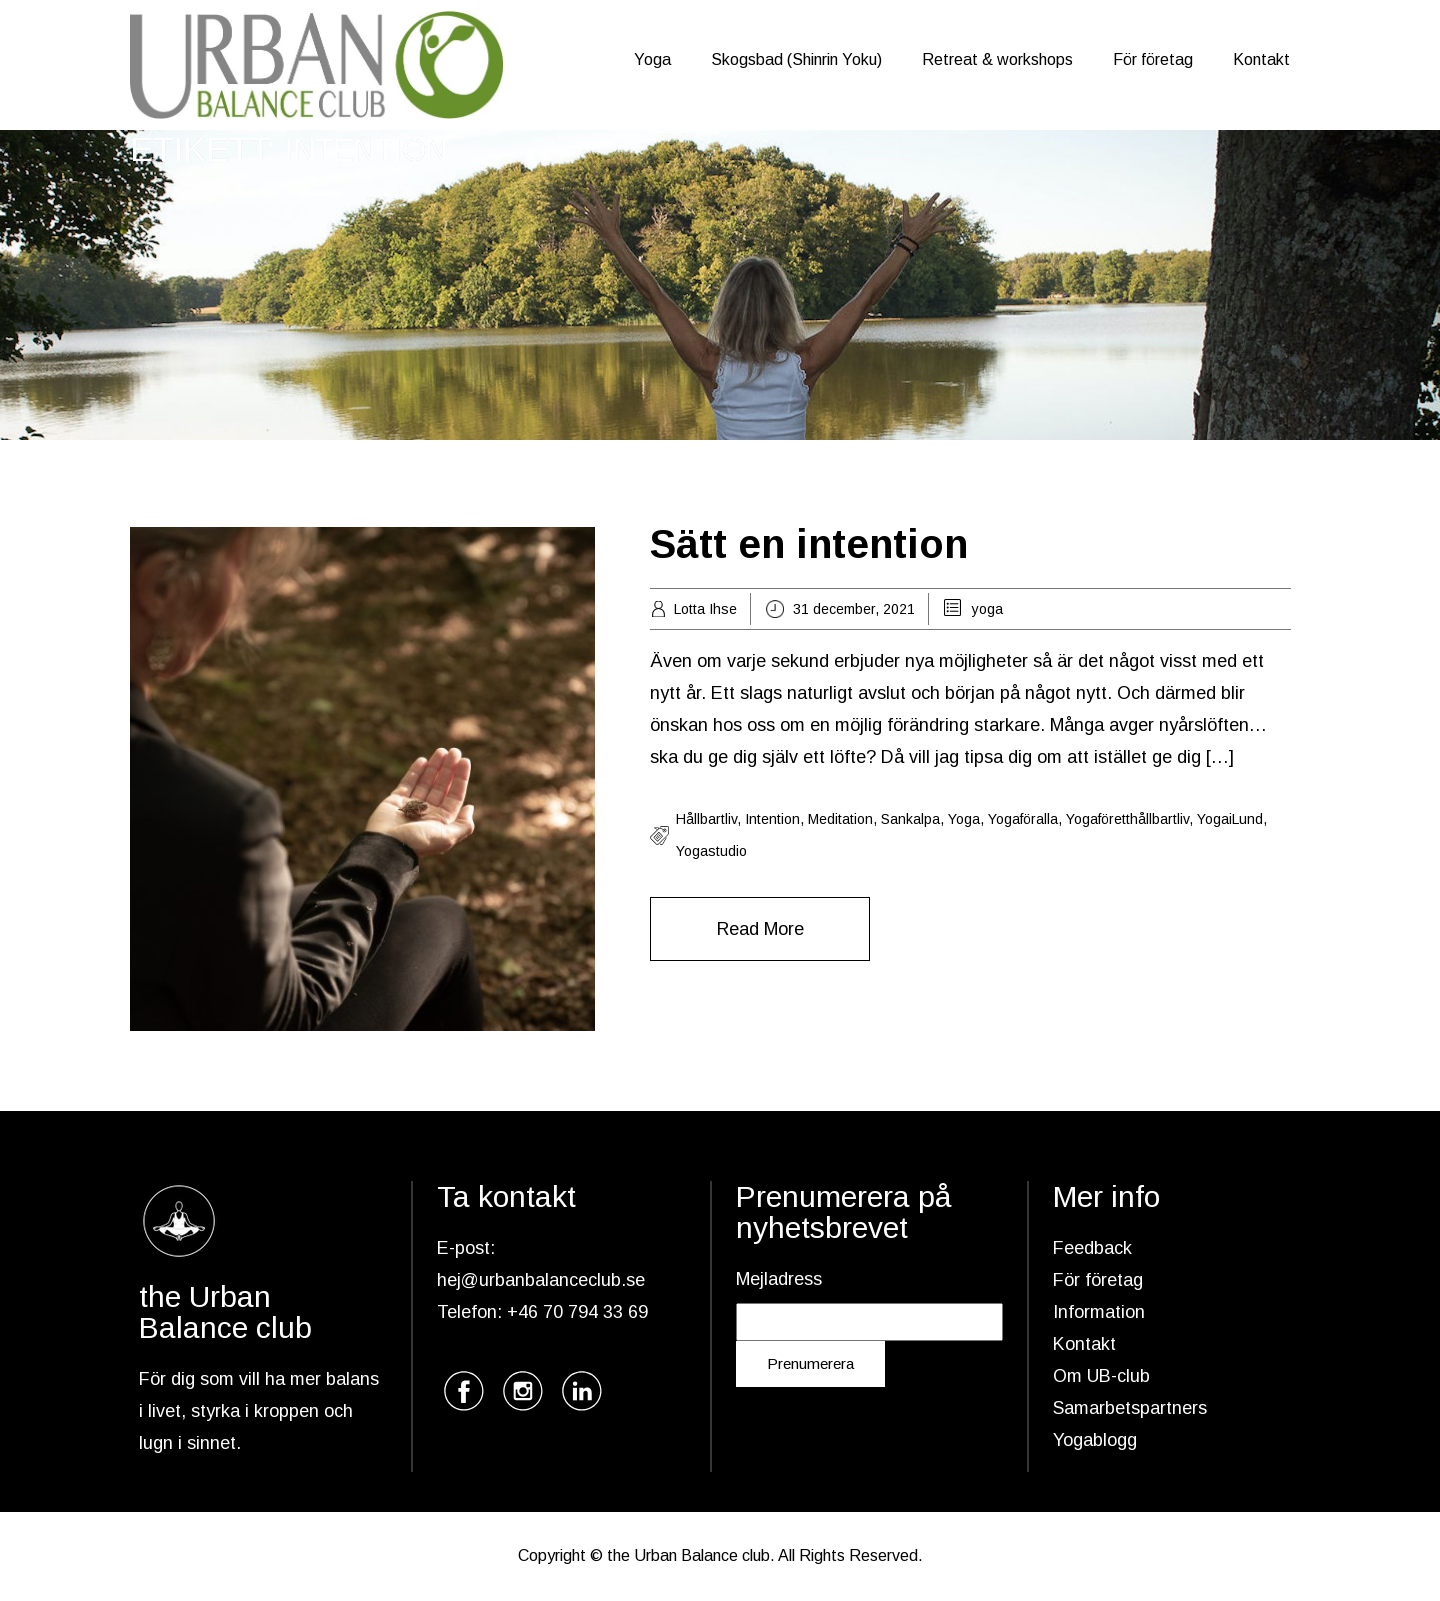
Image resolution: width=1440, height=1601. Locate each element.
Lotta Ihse (705, 609)
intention (772, 819)
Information (1099, 1312)
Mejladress (779, 1279)
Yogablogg (1095, 1440)
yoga (987, 609)
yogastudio (711, 851)
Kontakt (1261, 59)
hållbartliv (706, 819)
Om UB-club (1101, 1376)
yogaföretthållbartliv (1127, 819)
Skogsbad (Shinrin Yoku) (796, 59)
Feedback (1092, 1248)
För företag (1153, 59)
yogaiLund (1230, 819)
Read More (760, 929)
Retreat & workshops (997, 59)
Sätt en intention (809, 544)
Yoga (652, 59)
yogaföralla (1023, 819)
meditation (840, 819)
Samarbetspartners (1130, 1408)
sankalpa (910, 819)
